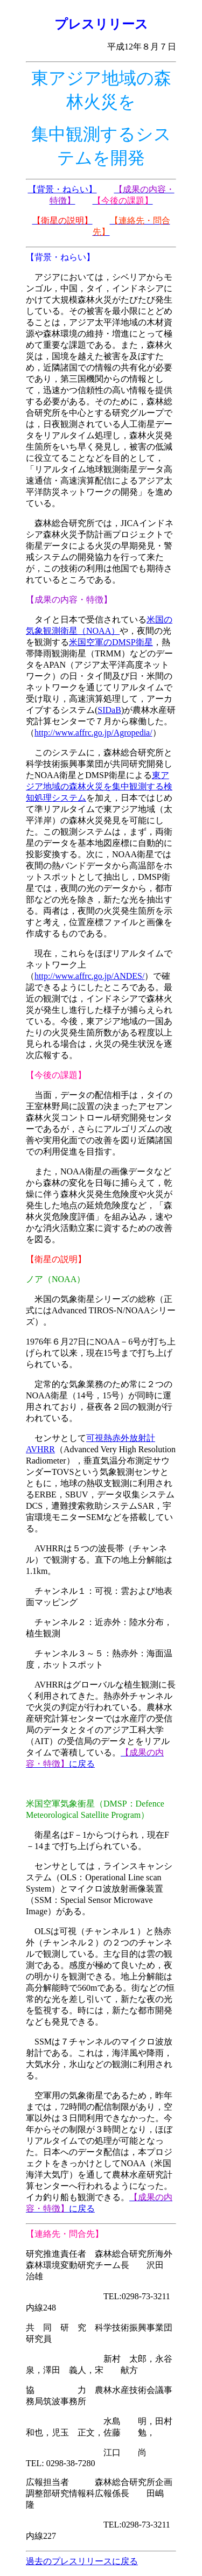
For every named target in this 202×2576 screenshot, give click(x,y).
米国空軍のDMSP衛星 (111, 642)
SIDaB (109, 710)
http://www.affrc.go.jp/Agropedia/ (93, 732)
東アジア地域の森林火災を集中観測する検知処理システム (99, 786)
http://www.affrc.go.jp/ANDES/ (89, 976)
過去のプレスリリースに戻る (82, 2561)
